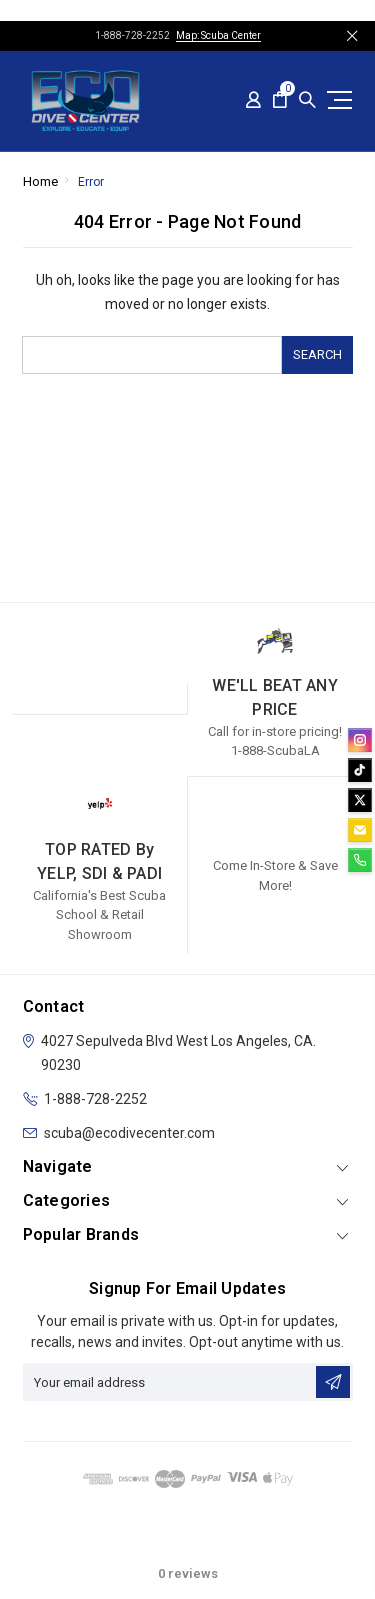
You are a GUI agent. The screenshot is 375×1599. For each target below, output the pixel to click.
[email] (360, 830)
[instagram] (360, 740)
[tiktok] (360, 770)
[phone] (360, 860)
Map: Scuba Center (218, 35)
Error (91, 182)
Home (40, 181)
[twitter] (360, 800)
